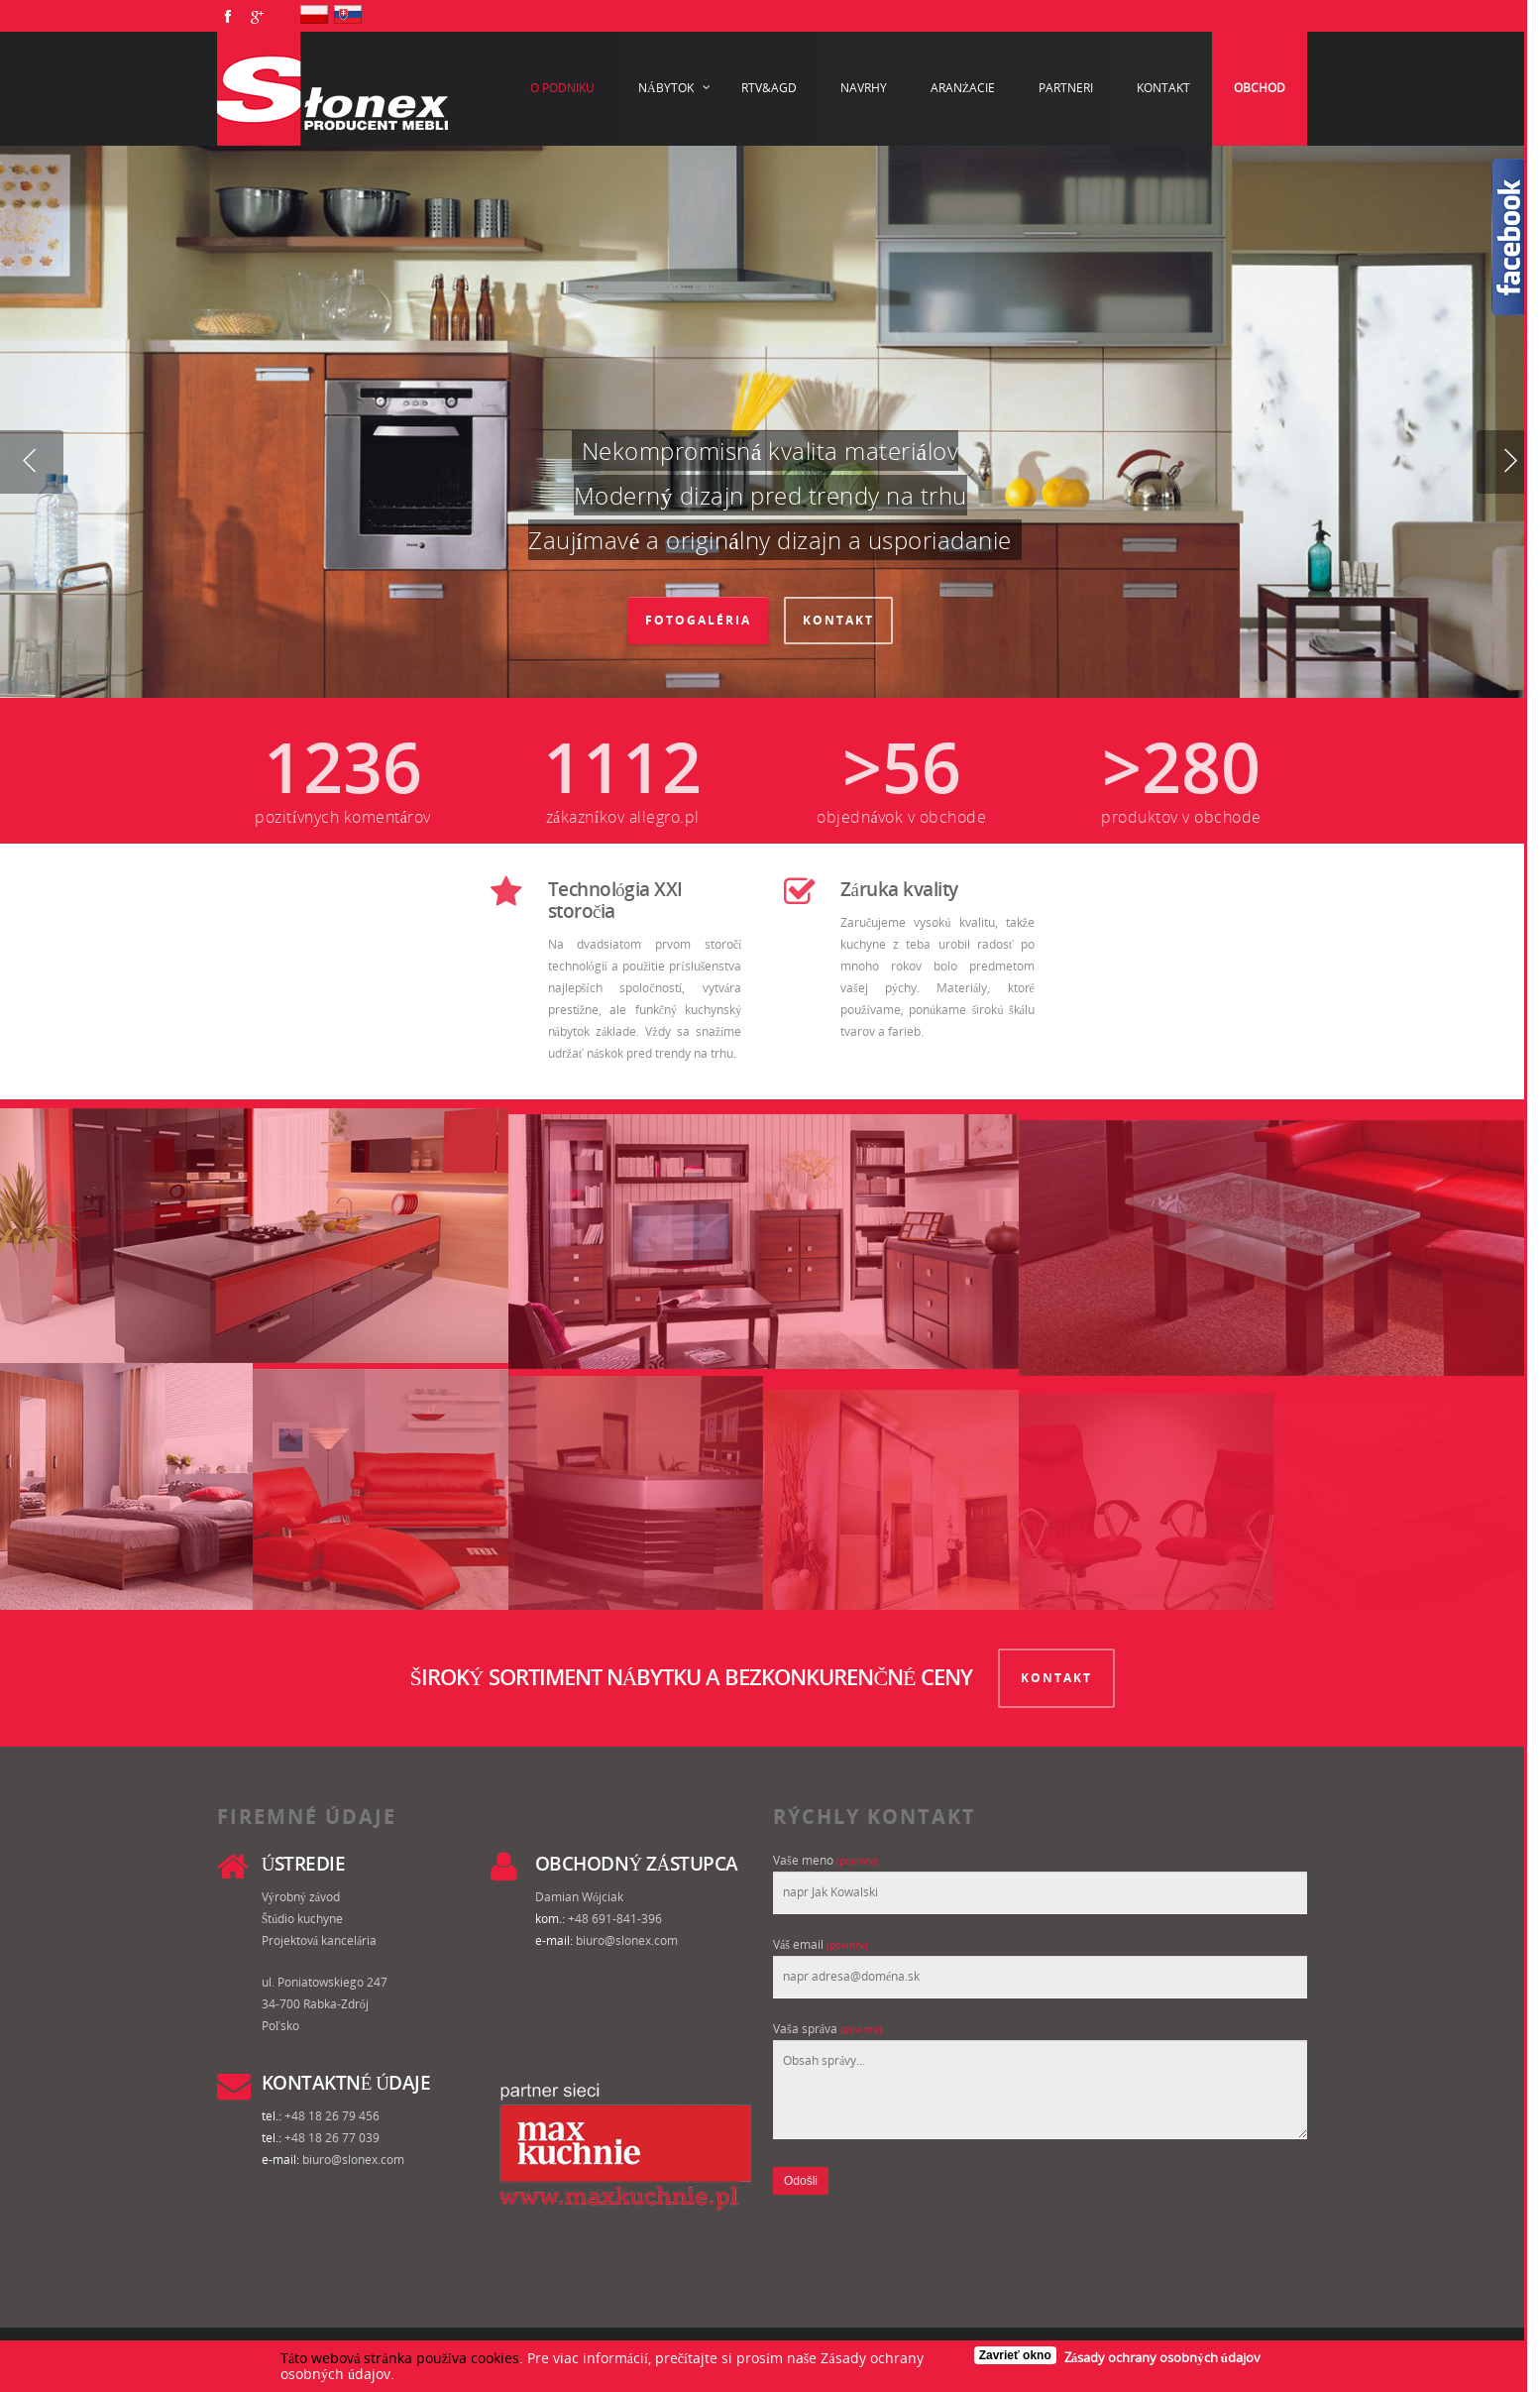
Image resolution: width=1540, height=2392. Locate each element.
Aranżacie (963, 87)
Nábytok (675, 88)
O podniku (562, 87)
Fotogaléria (698, 620)
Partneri (1066, 87)
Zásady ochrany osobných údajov (1162, 2357)
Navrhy (863, 87)
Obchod (1259, 87)
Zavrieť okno (1015, 2355)
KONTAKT (1056, 1677)
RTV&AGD (769, 87)
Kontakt (1163, 87)
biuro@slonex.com (627, 1940)
